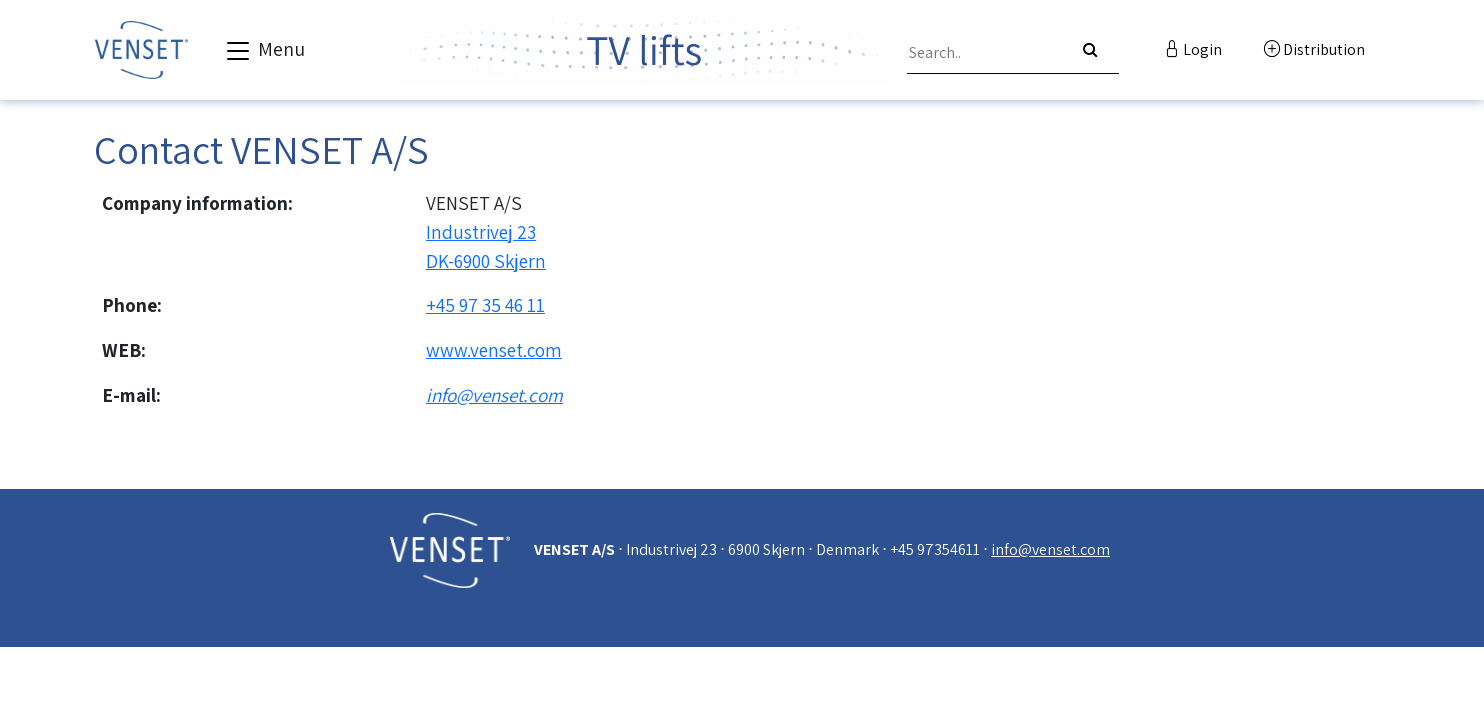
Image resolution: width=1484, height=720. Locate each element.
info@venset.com (494, 395)
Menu (263, 51)
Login (1193, 49)
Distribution (1314, 49)
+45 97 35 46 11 (485, 305)
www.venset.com (494, 350)
